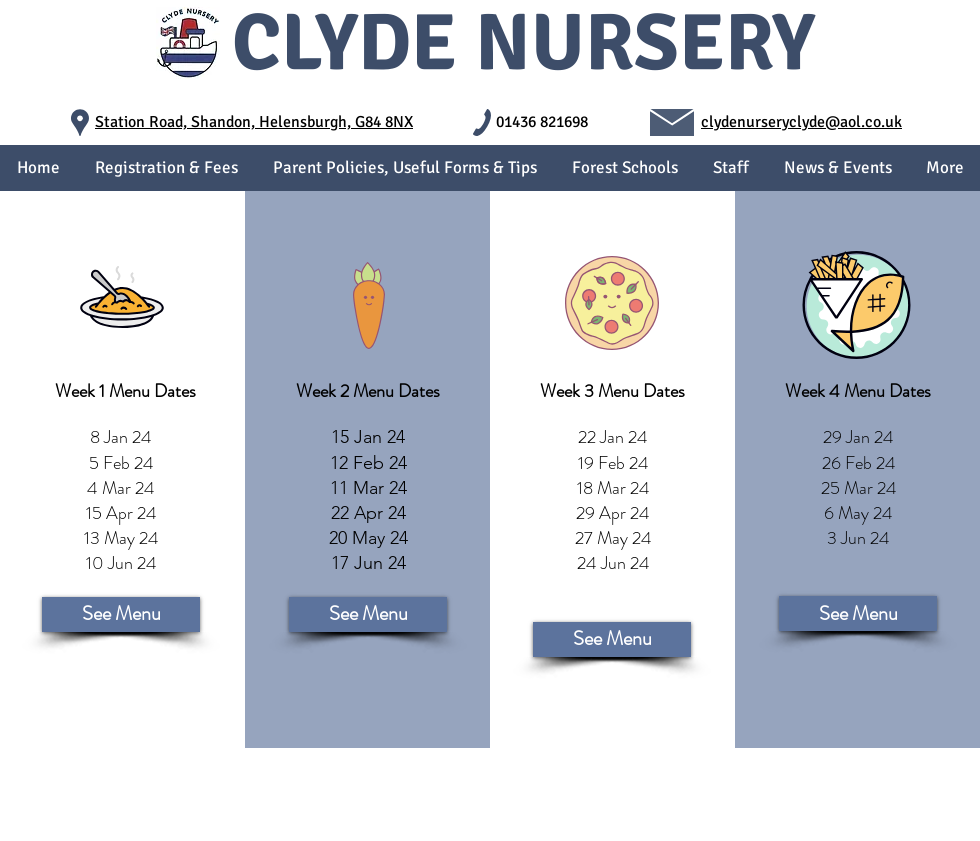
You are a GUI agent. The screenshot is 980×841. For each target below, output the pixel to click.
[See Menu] (121, 614)
